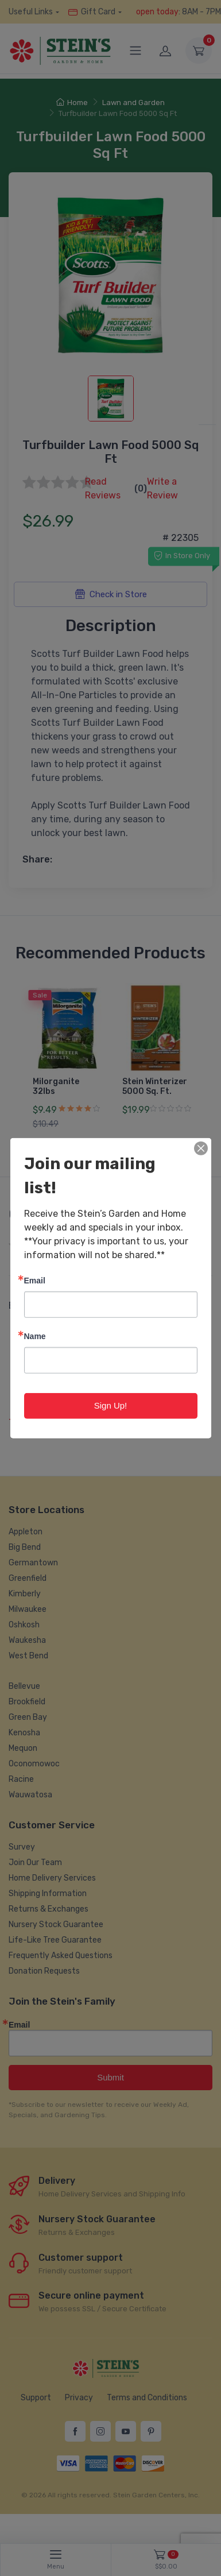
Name (35, 1336)
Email (34, 1280)
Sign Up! (110, 1405)
